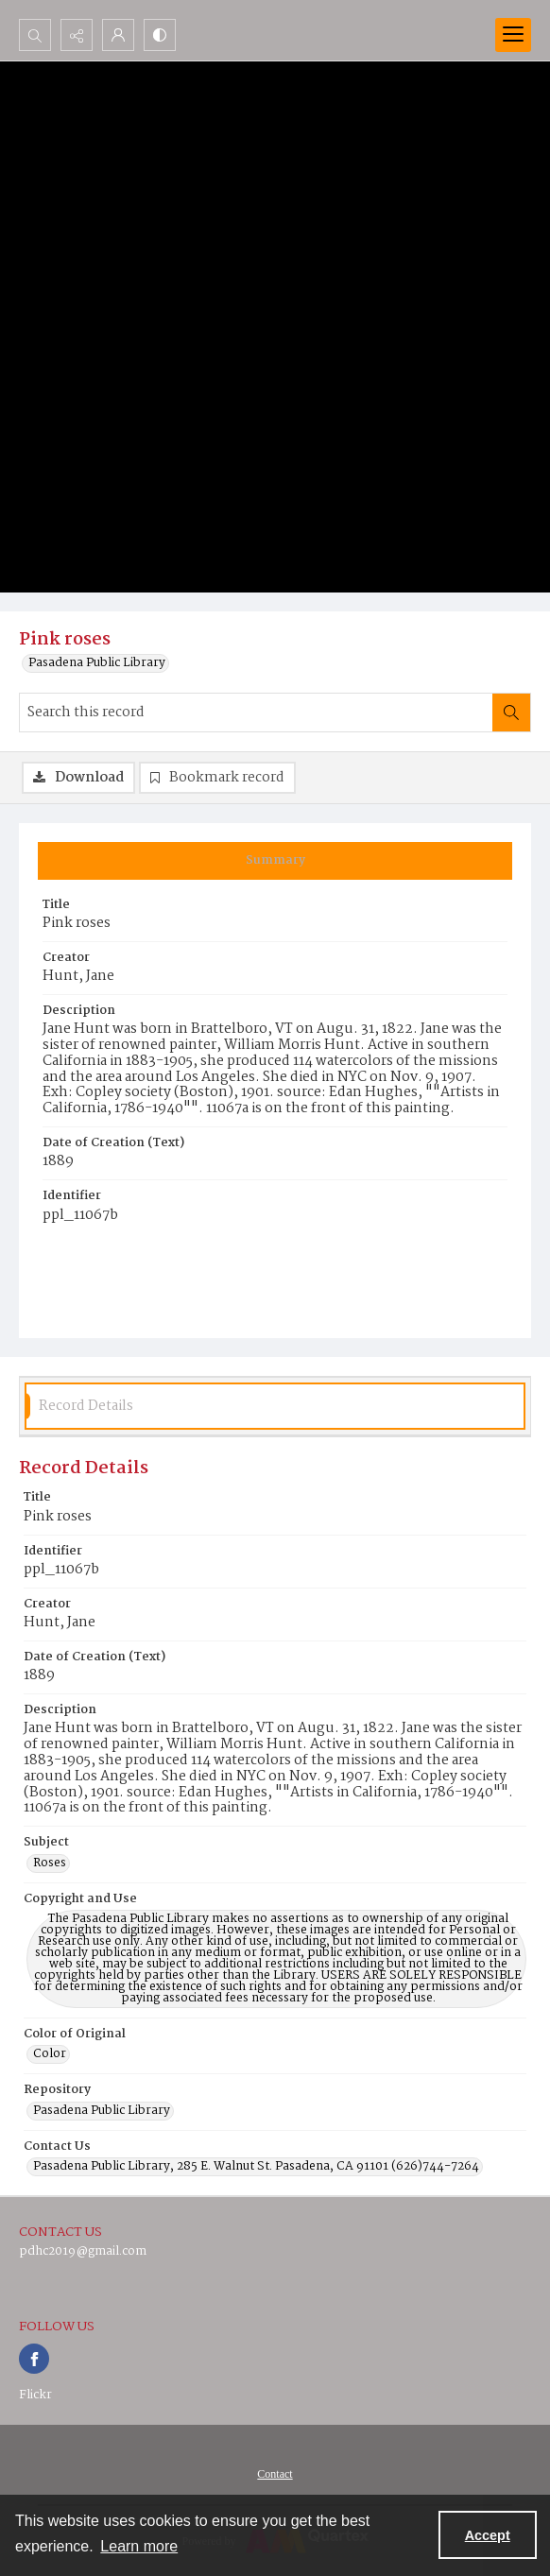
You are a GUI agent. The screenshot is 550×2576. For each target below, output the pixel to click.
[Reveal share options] (76, 35)
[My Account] (118, 35)
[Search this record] (256, 712)
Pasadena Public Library (96, 663)
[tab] (275, 861)
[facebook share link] (34, 2359)
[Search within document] (511, 712)
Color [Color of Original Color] (49, 2054)
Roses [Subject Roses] (49, 1863)
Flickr (35, 2395)
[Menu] (513, 35)
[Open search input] (35, 35)
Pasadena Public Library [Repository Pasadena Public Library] (101, 2111)
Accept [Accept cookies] (487, 2535)
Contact (274, 2474)
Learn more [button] (139, 2546)
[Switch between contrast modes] (160, 35)
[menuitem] (275, 2474)
